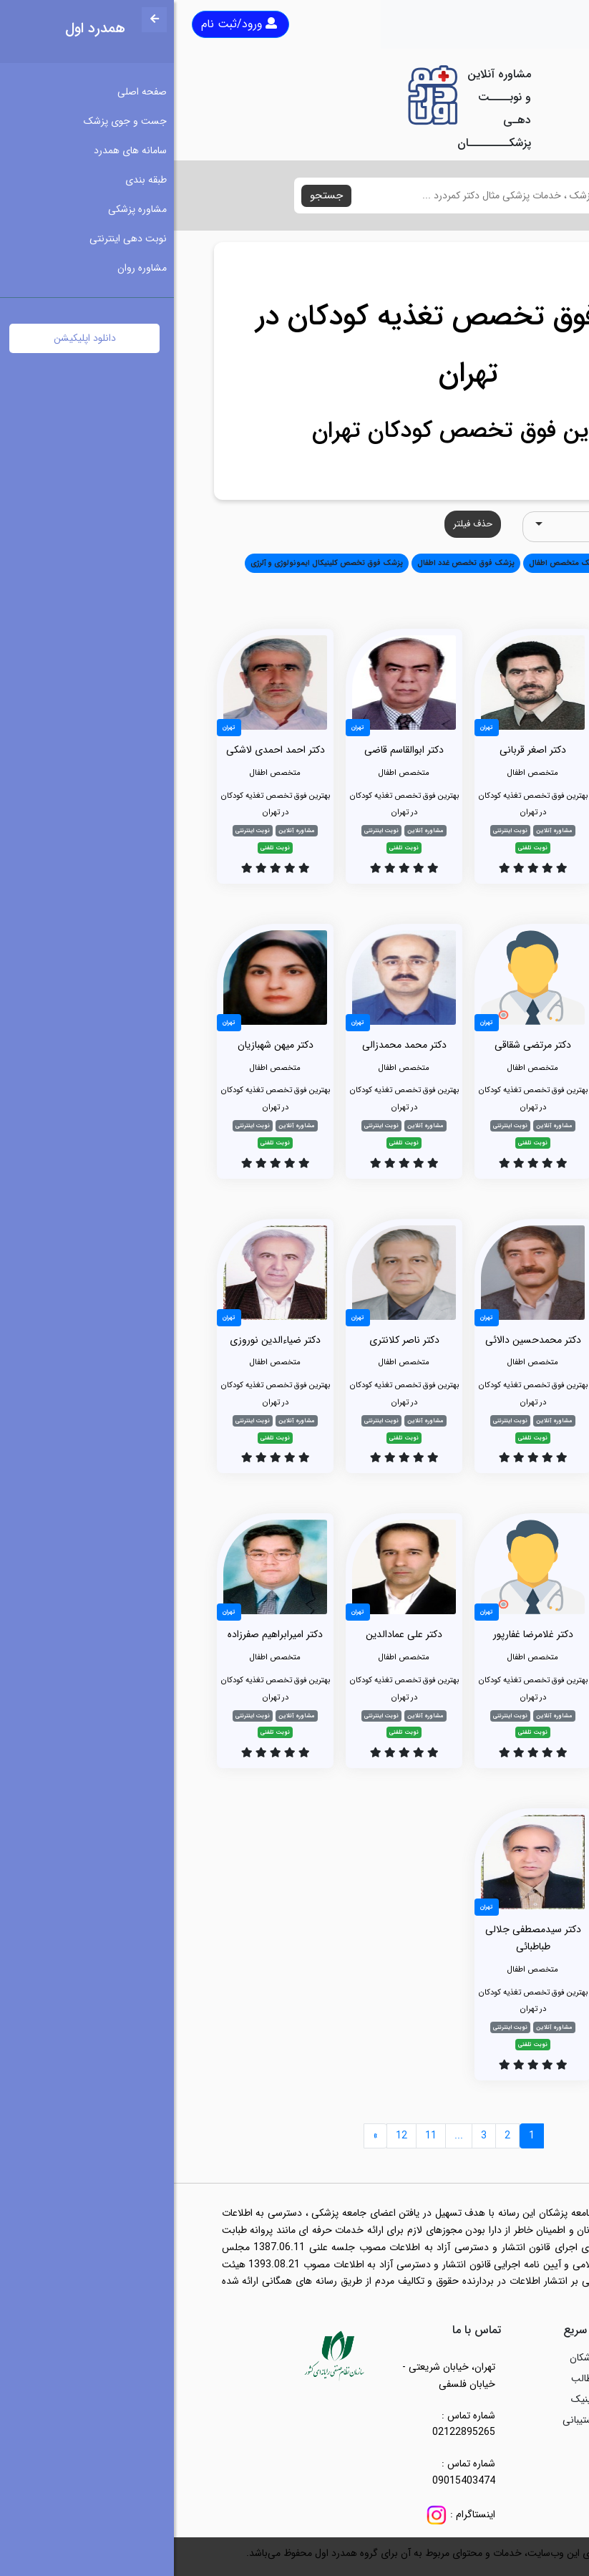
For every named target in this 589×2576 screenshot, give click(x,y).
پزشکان (410, 2357)
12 (227, 2135)
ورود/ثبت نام (65, 24)
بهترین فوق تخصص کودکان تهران (295, 431)
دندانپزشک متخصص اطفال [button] (399, 563)
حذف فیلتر (298, 523)
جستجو (152, 195)
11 (257, 2135)
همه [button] (529, 563)
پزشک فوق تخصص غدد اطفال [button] (292, 563)
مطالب (410, 2378)
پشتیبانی (406, 2420)
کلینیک (410, 2399)
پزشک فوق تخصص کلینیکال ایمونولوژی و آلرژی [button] (153, 563)
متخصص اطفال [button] (482, 563)
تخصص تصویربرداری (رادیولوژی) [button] (483, 585)
